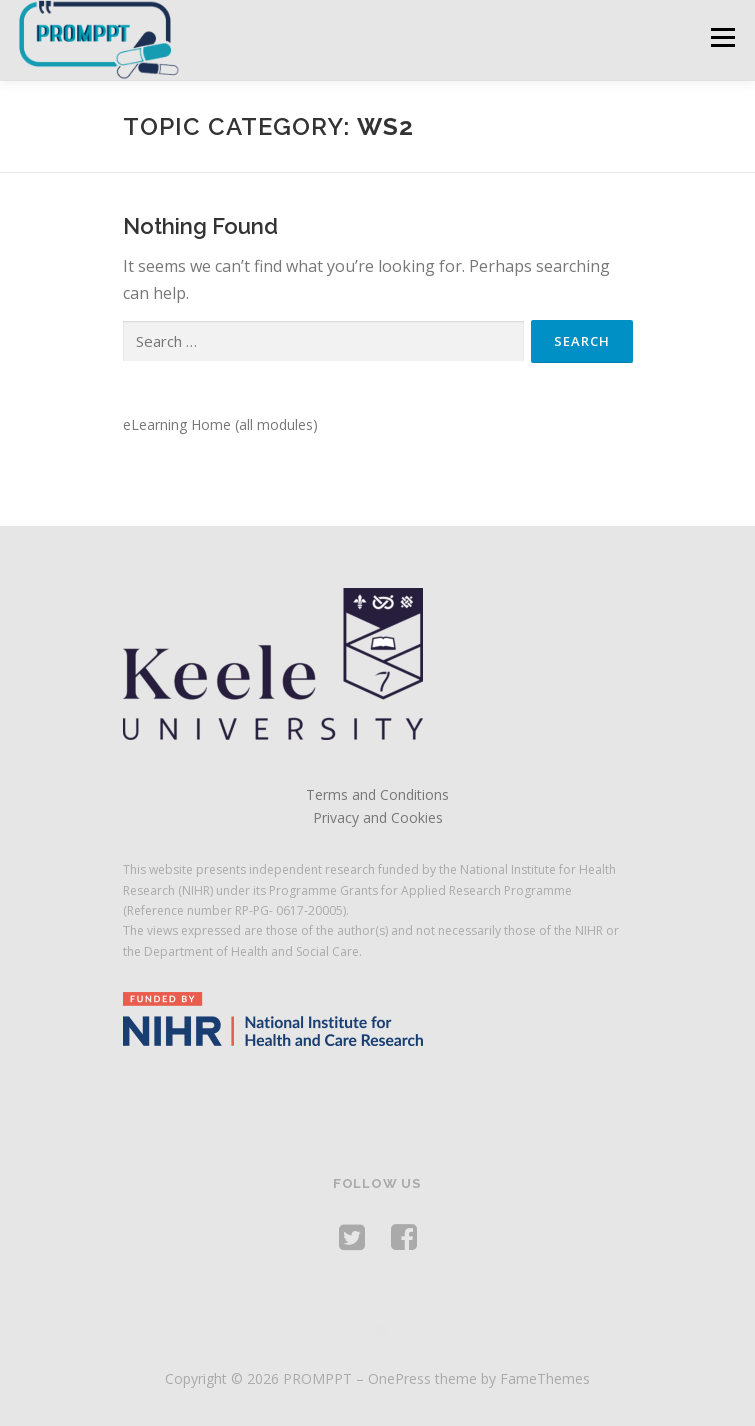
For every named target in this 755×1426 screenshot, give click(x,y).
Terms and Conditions (377, 794)
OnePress (399, 1378)
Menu (721, 37)
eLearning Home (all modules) (220, 424)
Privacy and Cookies (378, 817)
